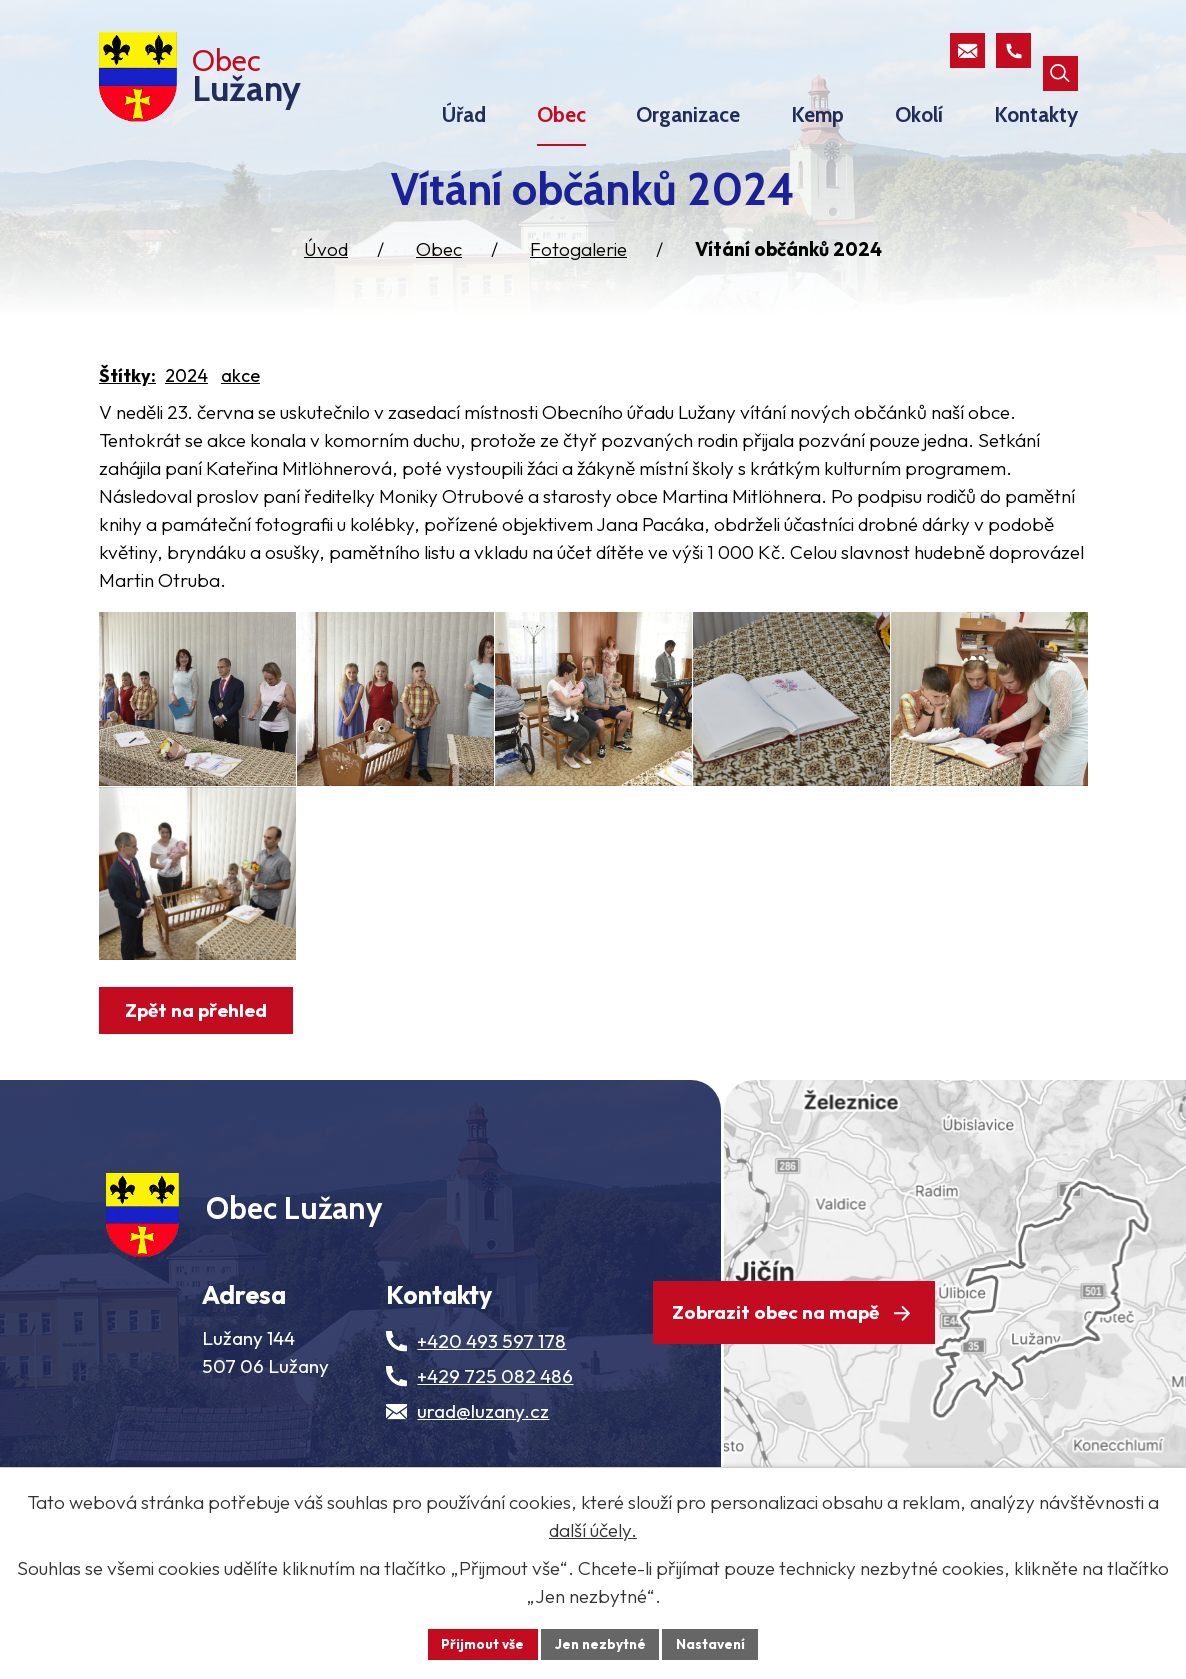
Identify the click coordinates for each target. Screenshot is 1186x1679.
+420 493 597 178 (491, 1422)
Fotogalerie (578, 259)
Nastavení (713, 1643)
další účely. (593, 1529)
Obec (439, 259)
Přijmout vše (479, 1643)
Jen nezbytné (600, 1643)
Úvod (326, 259)
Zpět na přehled (199, 1074)
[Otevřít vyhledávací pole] (1060, 50)
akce (240, 385)
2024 (186, 385)
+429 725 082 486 (495, 1457)
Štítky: (127, 385)
